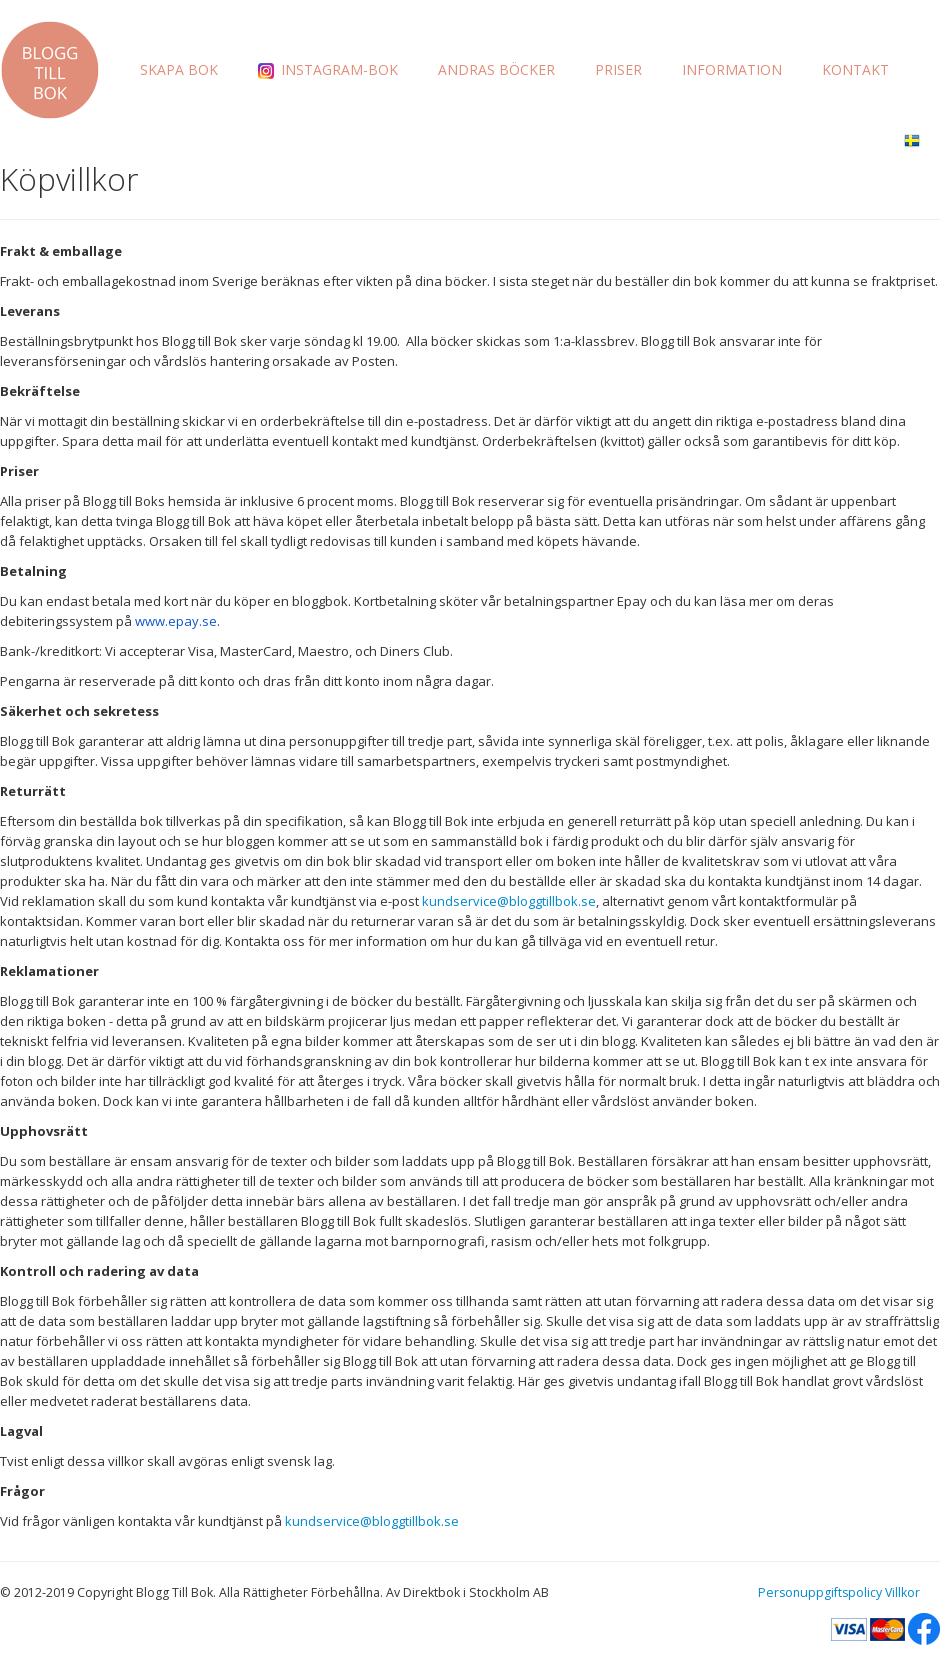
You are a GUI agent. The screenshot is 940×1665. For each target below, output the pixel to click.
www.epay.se (176, 621)
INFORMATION (732, 69)
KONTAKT (855, 69)
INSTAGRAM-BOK (328, 69)
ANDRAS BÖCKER (496, 69)
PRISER (618, 69)
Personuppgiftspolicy (820, 1592)
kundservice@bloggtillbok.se (509, 901)
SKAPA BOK (179, 69)
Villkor (902, 1592)
